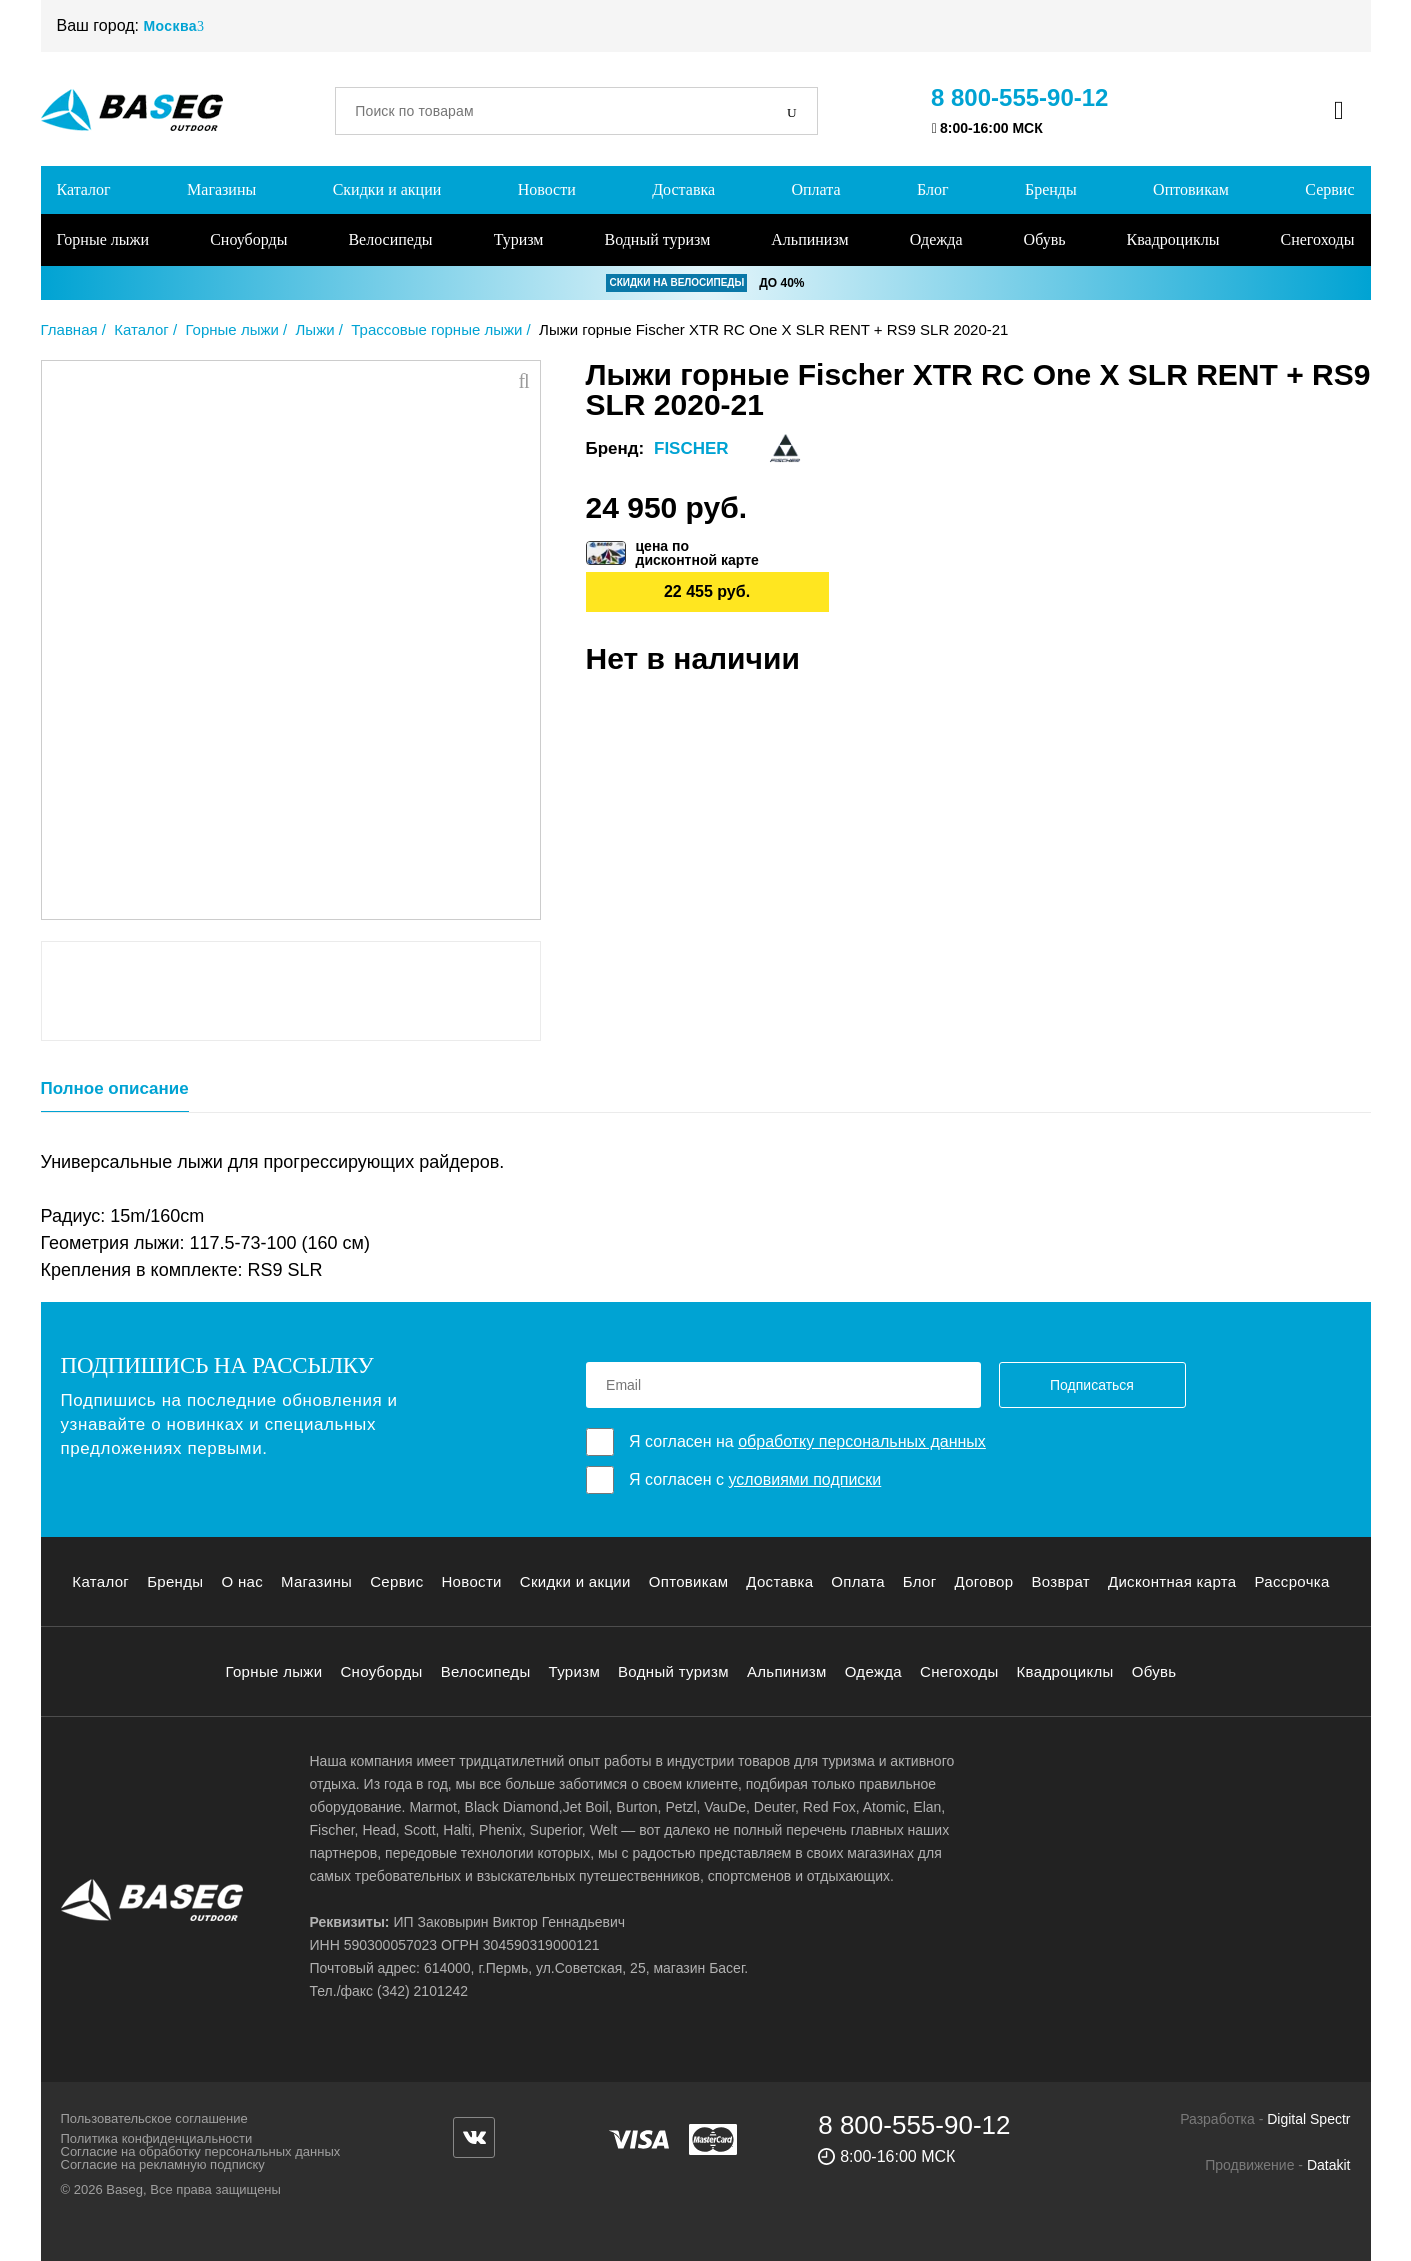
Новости (547, 189)
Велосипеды (390, 239)
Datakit (1329, 2165)
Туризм (519, 239)
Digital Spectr (1308, 2119)
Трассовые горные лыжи (436, 329)
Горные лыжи (103, 239)
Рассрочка (1292, 1581)
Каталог (84, 189)
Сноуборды (248, 239)
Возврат (1060, 1581)
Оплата (815, 189)
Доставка (683, 189)
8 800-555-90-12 (1019, 97)
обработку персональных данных (862, 1441)
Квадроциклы (1173, 239)
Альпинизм (809, 239)
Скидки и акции (387, 189)
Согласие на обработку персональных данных (201, 2151)
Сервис (1329, 189)
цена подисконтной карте (697, 553)
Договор (984, 1581)
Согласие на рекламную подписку (163, 2164)
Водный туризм (657, 239)
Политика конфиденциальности (157, 2138)
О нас (242, 1581)
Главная (69, 329)
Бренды (1051, 189)
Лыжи (315, 329)
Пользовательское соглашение (154, 2118)
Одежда (936, 239)
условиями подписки (804, 1479)
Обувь (1045, 239)
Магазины (221, 189)
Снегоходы (1318, 239)
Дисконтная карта (1172, 1581)
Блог (933, 189)
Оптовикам (1191, 189)
